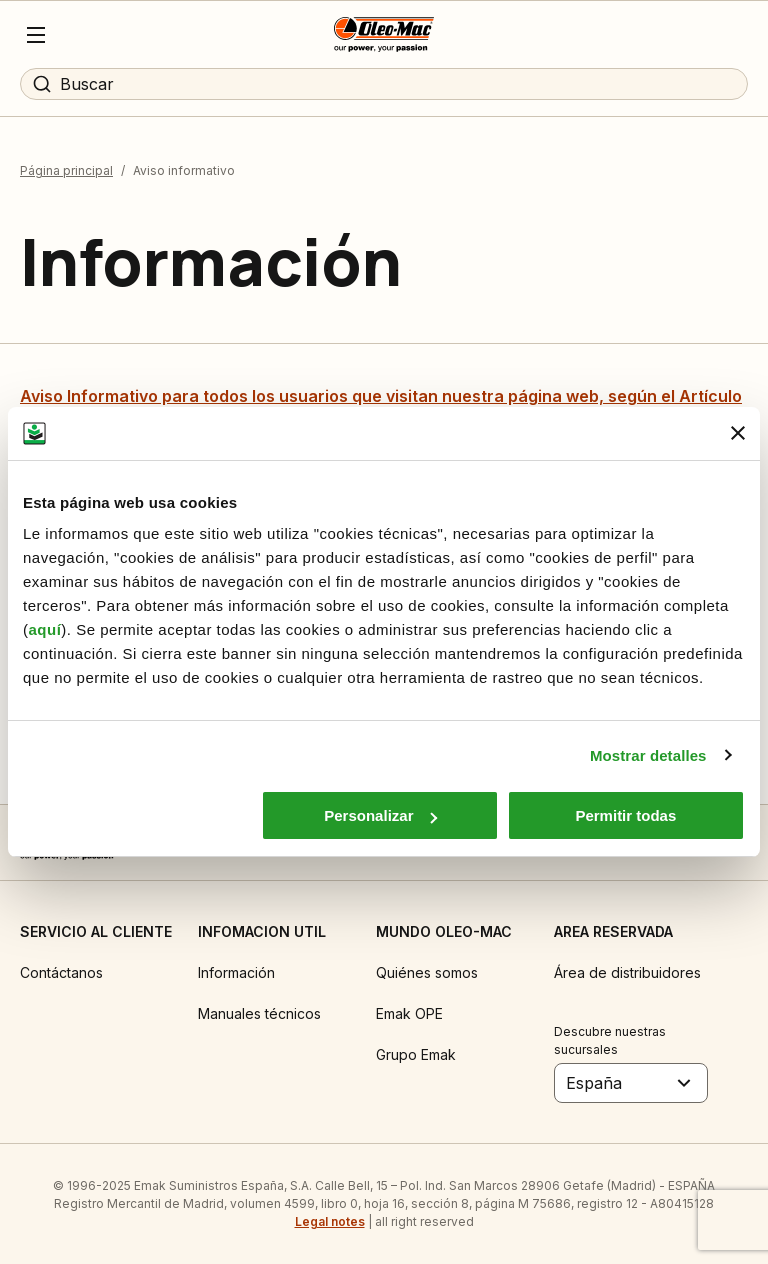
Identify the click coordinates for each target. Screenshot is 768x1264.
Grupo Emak (416, 1054)
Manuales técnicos (259, 1013)
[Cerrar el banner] (738, 433)
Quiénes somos (427, 972)
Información (236, 972)
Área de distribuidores (627, 972)
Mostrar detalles (648, 755)
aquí (45, 629)
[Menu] (36, 35)
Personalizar (380, 815)
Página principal (66, 170)
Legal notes (330, 1221)
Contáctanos (61, 972)
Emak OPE (409, 1013)
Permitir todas (625, 815)
